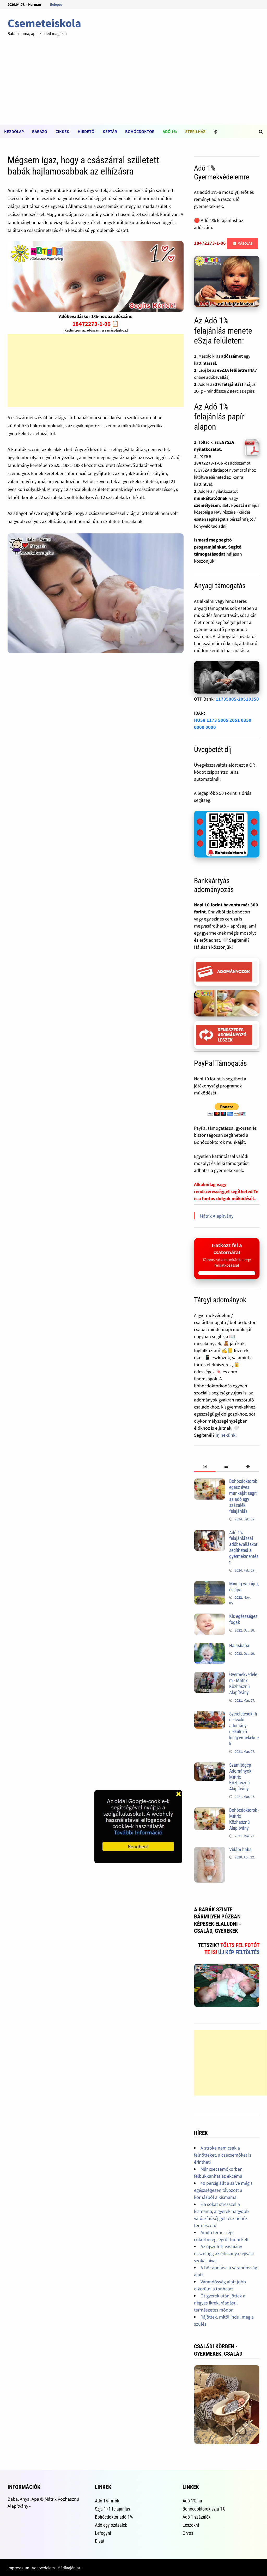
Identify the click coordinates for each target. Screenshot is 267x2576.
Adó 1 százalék (196, 2517)
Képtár (110, 131)
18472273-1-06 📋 (95, 323)
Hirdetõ (86, 131)
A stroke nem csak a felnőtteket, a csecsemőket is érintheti (222, 2155)
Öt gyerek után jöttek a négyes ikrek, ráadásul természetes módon (219, 2303)
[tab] (205, 1466)
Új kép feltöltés (238, 1952)
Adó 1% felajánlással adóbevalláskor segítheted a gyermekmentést (243, 1547)
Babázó (39, 131)
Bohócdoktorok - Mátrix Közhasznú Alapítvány (244, 1819)
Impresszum (18, 2567)
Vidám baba (240, 1849)
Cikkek (62, 131)
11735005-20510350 (237, 699)
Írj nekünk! (226, 1435)
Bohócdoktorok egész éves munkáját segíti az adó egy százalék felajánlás (243, 1496)
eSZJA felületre (232, 370)
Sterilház (195, 131)
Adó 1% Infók (107, 2500)
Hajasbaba (239, 1645)
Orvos (188, 2533)
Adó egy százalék (111, 2525)
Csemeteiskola (44, 23)
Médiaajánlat (68, 2567)
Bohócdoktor (139, 131)
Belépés (56, 4)
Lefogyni (103, 2533)
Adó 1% (170, 131)
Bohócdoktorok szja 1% (204, 2509)
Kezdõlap (14, 131)
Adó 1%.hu (192, 2500)
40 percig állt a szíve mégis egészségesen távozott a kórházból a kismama (223, 2190)
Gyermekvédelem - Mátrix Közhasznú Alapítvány (243, 1683)
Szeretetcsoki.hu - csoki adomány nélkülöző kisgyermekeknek (244, 1728)
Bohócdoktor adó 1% (114, 2517)
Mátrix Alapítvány (216, 1216)
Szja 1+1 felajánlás (112, 2509)
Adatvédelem (43, 2567)
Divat (99, 2541)
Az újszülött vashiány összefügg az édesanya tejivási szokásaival (224, 2253)
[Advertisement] (133, 85)
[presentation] (205, 1466)
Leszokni (191, 2525)
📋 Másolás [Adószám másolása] (242, 243)
